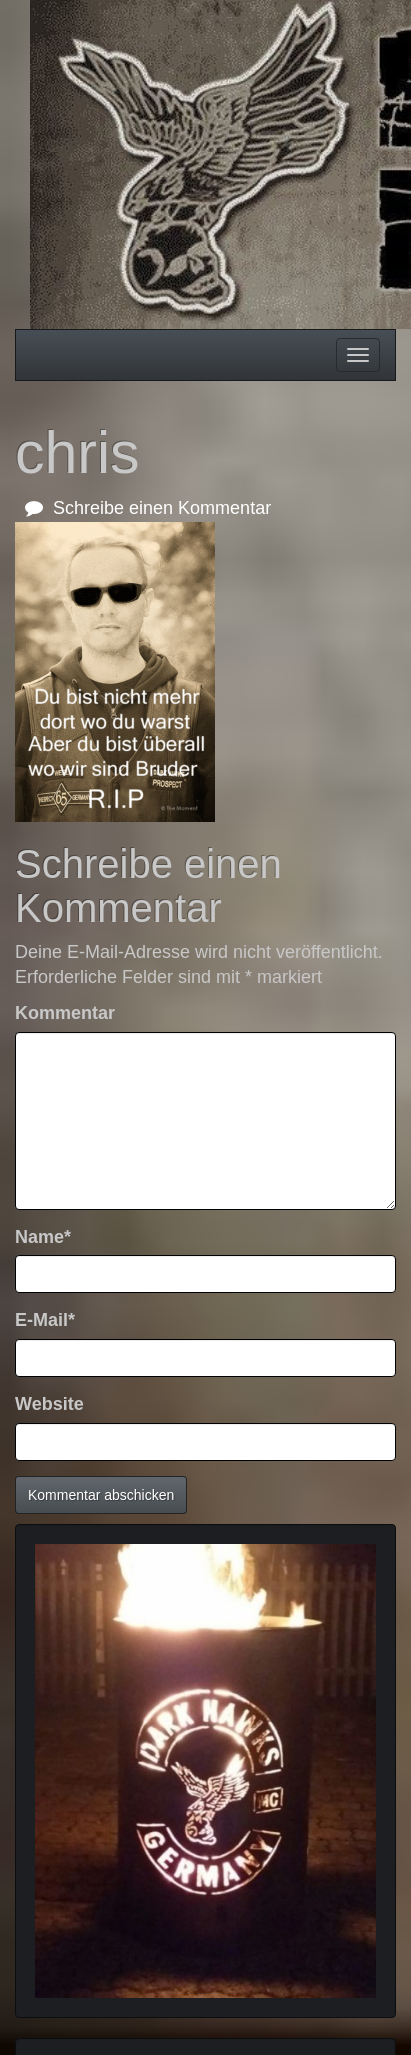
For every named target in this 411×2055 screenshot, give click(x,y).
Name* (43, 1237)
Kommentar (65, 1013)
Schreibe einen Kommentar (148, 508)
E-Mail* (45, 1320)
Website (49, 1404)
